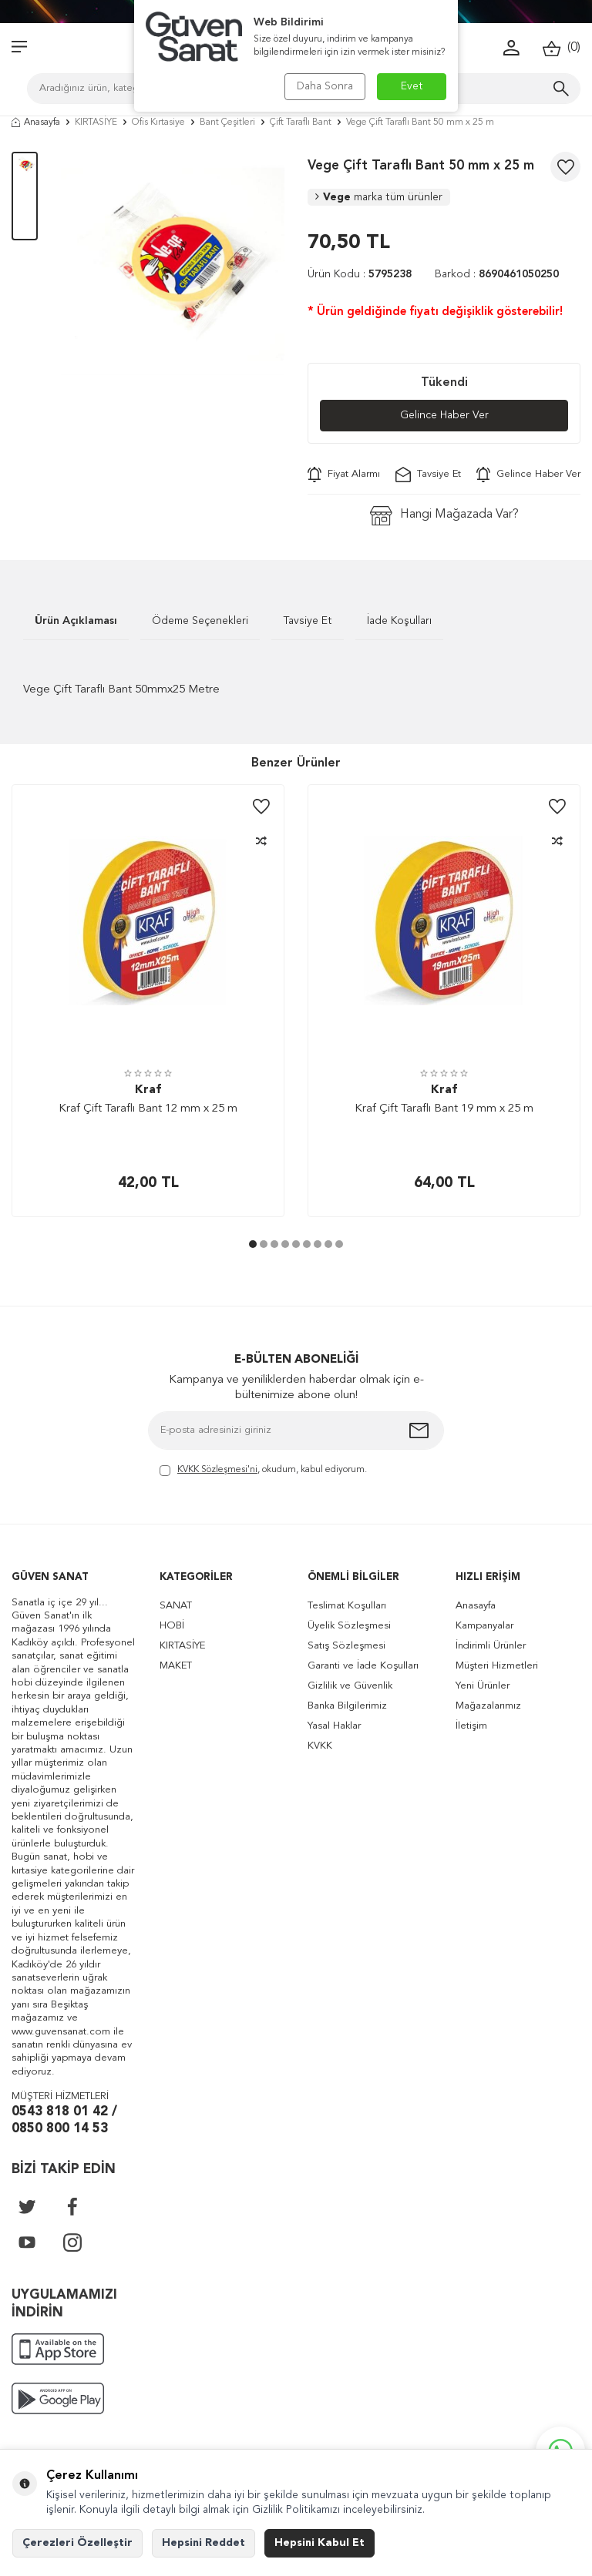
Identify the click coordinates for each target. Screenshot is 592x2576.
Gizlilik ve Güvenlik (350, 1686)
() (561, 48)
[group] (172, 263)
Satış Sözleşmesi (346, 1646)
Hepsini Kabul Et (319, 2542)
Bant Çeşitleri (227, 122)
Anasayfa (36, 122)
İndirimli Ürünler (491, 1646)
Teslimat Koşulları (347, 1606)
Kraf (148, 1090)
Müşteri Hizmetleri (497, 1666)
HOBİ (172, 1626)
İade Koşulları (399, 620)
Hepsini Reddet (203, 2542)
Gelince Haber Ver (444, 415)
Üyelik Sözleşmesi (349, 1626)
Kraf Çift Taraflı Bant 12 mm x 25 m (148, 1109)
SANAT (176, 1606)
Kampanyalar (484, 1626)
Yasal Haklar (334, 1726)
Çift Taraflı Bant (300, 122)
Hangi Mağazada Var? (444, 515)
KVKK (320, 1746)
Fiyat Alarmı (344, 474)
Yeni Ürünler (483, 1686)
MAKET (176, 1666)
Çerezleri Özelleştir (77, 2542)
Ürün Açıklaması (76, 620)
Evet (412, 86)
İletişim (471, 1726)
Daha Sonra (325, 86)
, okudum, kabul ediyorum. (263, 1471)
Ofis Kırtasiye (158, 122)
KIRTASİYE (96, 122)
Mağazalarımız (488, 1706)
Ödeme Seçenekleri (200, 620)
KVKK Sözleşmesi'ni (217, 1469)
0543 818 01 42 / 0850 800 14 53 (64, 2120)
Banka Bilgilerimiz (347, 1706)
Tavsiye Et (428, 474)
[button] (253, 1244)
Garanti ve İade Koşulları (363, 1666)
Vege (378, 197)
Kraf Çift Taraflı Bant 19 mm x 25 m (444, 1109)
